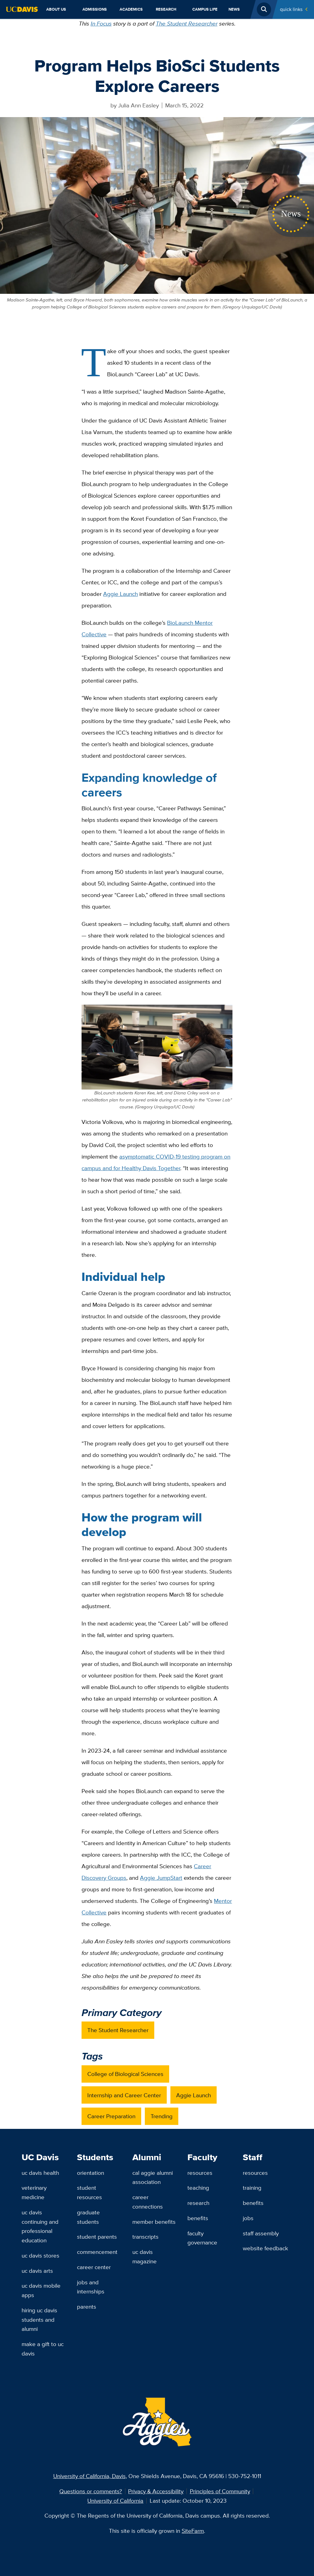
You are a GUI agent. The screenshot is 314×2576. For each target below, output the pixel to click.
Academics (131, 9)
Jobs (248, 2218)
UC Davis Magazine (144, 2256)
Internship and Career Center (124, 2095)
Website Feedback (265, 2248)
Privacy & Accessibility (155, 2491)
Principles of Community (220, 2491)
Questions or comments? (90, 2491)
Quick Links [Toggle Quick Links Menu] (291, 9)
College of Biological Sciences (125, 2074)
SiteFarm (193, 2530)
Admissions (94, 9)
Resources (199, 2172)
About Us (56, 9)
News (234, 9)
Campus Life (205, 9)
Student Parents (97, 2236)
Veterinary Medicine (34, 2192)
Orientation (90, 2172)
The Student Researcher (187, 23)
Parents (86, 2306)
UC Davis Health (40, 2172)
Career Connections (147, 2202)
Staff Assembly (261, 2233)
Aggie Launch (193, 2095)
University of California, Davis (89, 2476)
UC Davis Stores (40, 2255)
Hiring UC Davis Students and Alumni (39, 2319)
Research (166, 9)
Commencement (97, 2251)
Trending (162, 2116)
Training (252, 2187)
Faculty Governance (202, 2238)
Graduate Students (88, 2217)
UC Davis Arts (37, 2270)
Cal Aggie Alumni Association (152, 2177)
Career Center (94, 2267)
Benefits (197, 2218)
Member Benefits (154, 2221)
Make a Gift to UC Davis (43, 2349)
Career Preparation (111, 2116)
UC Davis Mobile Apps (41, 2290)
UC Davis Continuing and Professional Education (40, 2226)
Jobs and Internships (90, 2287)
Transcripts (145, 2236)
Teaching (198, 2187)
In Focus (101, 23)
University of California (115, 2500)
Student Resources (89, 2192)
